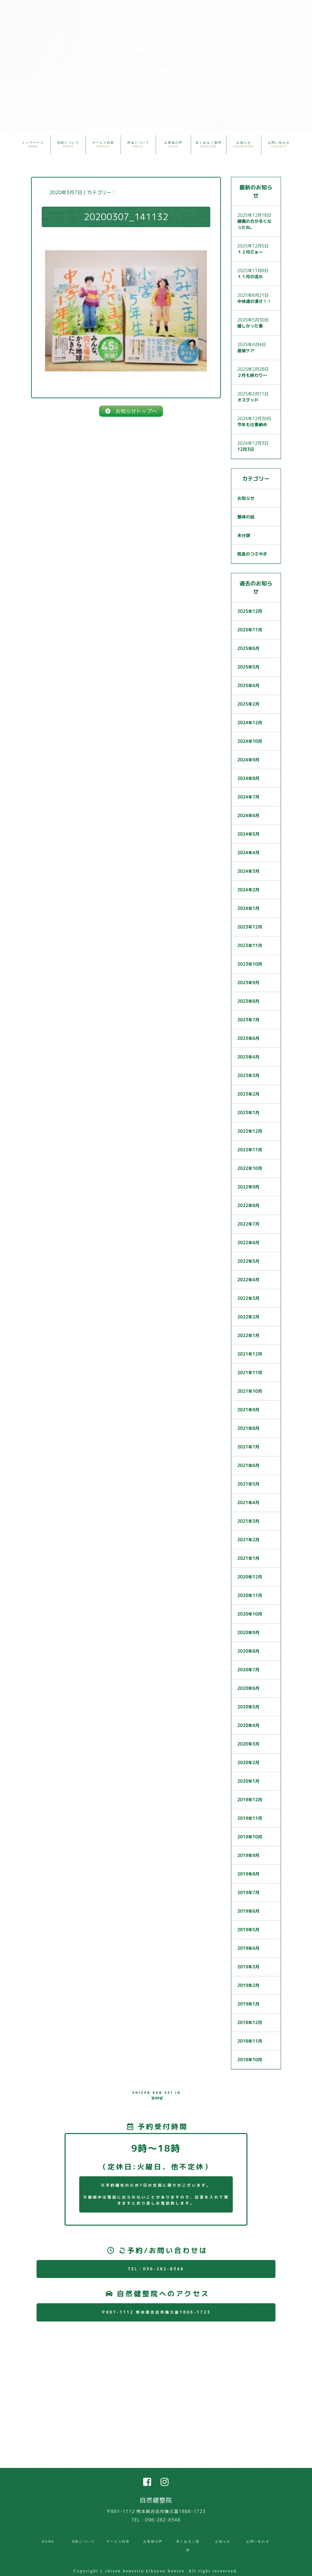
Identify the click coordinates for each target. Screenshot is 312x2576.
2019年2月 (248, 1985)
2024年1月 (248, 908)
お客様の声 (173, 144)
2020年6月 (248, 1688)
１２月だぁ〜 (250, 252)
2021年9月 (248, 1410)
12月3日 (245, 449)
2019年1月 (248, 2004)
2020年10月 (249, 1614)
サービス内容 (103, 144)
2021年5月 (248, 1484)
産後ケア (245, 350)
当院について (68, 144)
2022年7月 (248, 1224)
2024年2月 (248, 890)
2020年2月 (248, 1762)
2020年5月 (248, 1707)
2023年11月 (249, 945)
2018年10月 (249, 2059)
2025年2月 (248, 704)
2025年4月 (248, 685)
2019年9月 (248, 1855)
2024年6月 (248, 815)
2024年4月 (248, 852)
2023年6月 (248, 1038)
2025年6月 (248, 648)
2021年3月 (248, 1521)
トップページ (33, 144)
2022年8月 (248, 1205)
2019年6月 (248, 1911)
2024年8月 (248, 778)
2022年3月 (248, 1298)
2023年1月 (248, 1112)
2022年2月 (248, 1317)
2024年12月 (249, 722)
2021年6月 (248, 1465)
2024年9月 (248, 760)
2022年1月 (248, 1335)
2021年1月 (248, 1558)
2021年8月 (248, 1428)
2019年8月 (248, 1874)
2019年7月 (248, 1892)
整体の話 (245, 517)
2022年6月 (248, 1242)
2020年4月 (248, 1725)
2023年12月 (249, 927)
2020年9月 (248, 1632)
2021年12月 (249, 1354)
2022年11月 (249, 1150)
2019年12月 (249, 1799)
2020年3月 (248, 1744)
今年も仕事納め (252, 424)
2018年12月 (249, 2022)
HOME (48, 2541)
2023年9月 (248, 982)
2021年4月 (248, 1502)
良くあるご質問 (208, 144)
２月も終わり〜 (252, 375)
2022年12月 (249, 1131)
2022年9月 (248, 1187)
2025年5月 (248, 667)
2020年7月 (248, 1669)
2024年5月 (248, 834)
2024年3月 (248, 871)
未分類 (243, 535)
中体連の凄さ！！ (254, 301)
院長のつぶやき (252, 554)
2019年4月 (248, 1948)
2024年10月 (249, 741)
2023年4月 (248, 1057)
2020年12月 (249, 1577)
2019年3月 (248, 1967)
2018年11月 (249, 2041)
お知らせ (243, 144)
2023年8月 (248, 1001)
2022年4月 (248, 1280)
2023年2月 (248, 1094)
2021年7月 (248, 1447)
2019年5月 (248, 1929)
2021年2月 (248, 1539)
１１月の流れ (250, 276)
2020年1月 (248, 1781)
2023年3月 (248, 1075)
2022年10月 (249, 1168)
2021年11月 (249, 1372)
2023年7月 (248, 1020)
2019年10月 (249, 1837)
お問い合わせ (278, 144)
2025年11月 (249, 630)
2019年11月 (249, 1818)
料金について (138, 144)
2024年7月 (248, 797)
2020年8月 (248, 1651)
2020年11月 (249, 1595)
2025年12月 (249, 611)
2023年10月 (249, 964)
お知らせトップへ (131, 411)
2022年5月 (248, 1261)
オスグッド (248, 400)
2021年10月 (249, 1391)
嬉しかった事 (250, 326)
